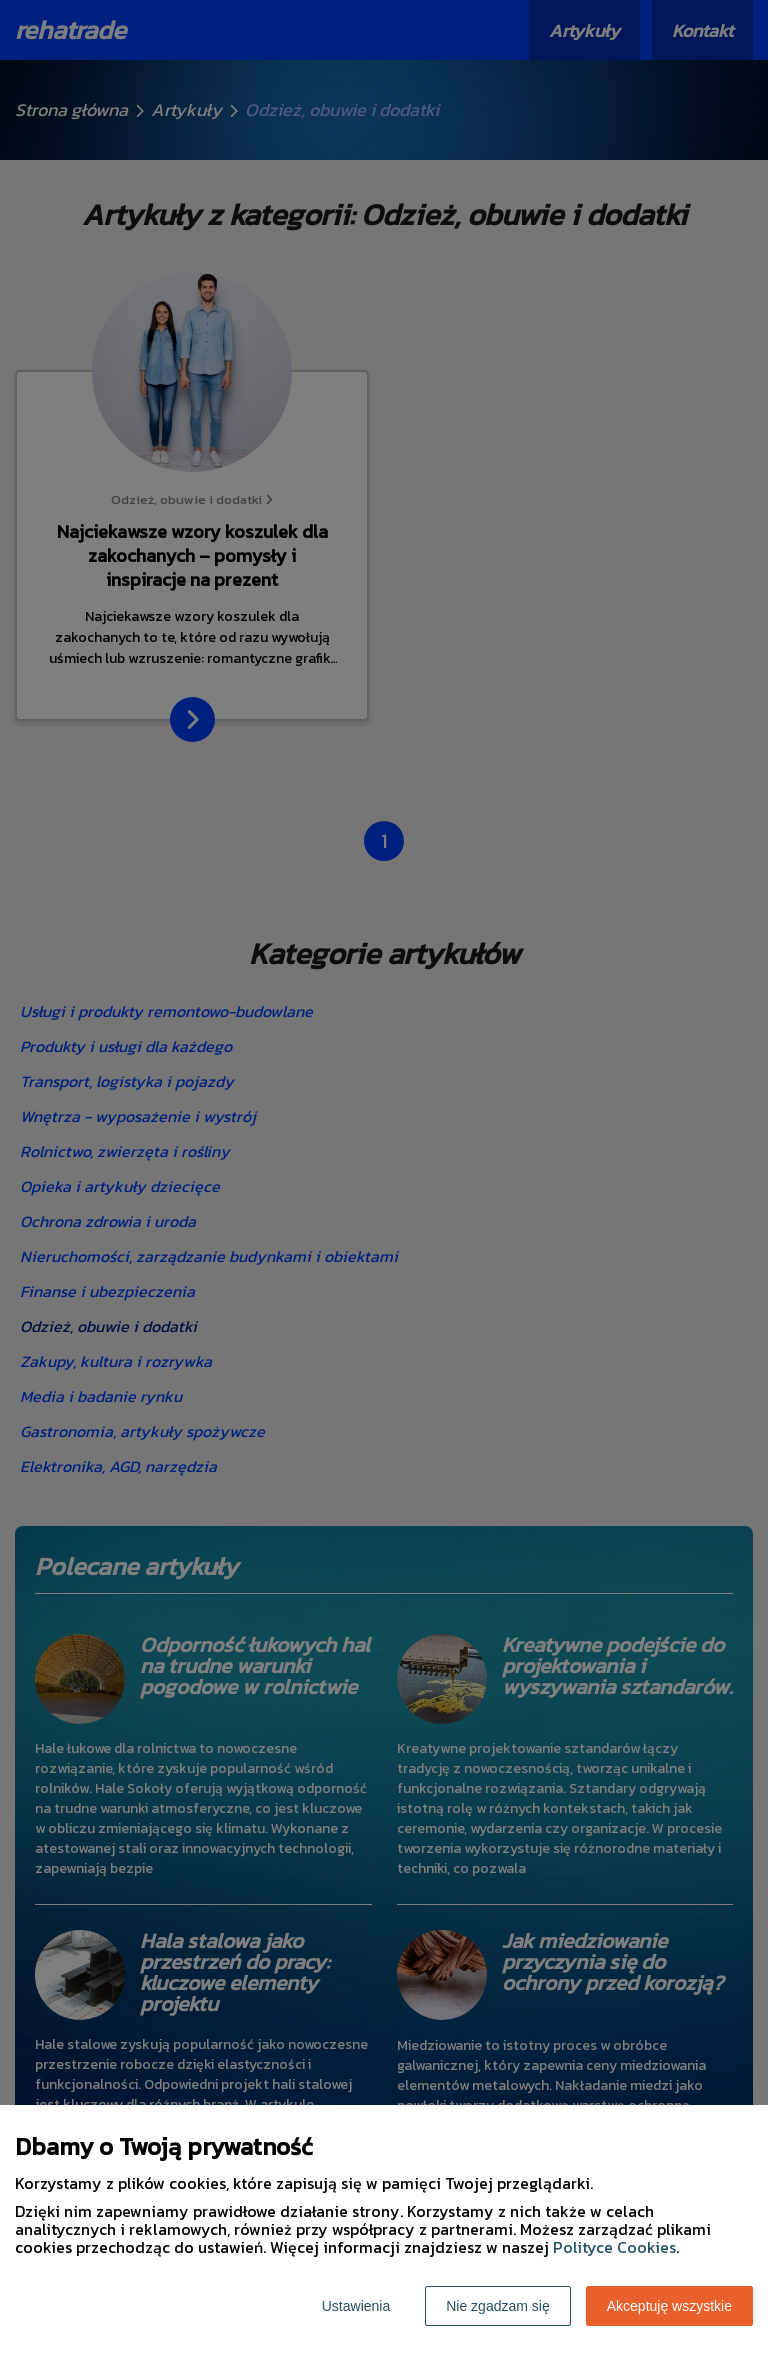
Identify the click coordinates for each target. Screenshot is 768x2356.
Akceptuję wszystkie (669, 2306)
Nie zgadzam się (498, 2306)
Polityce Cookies (614, 2247)
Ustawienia (356, 2306)
